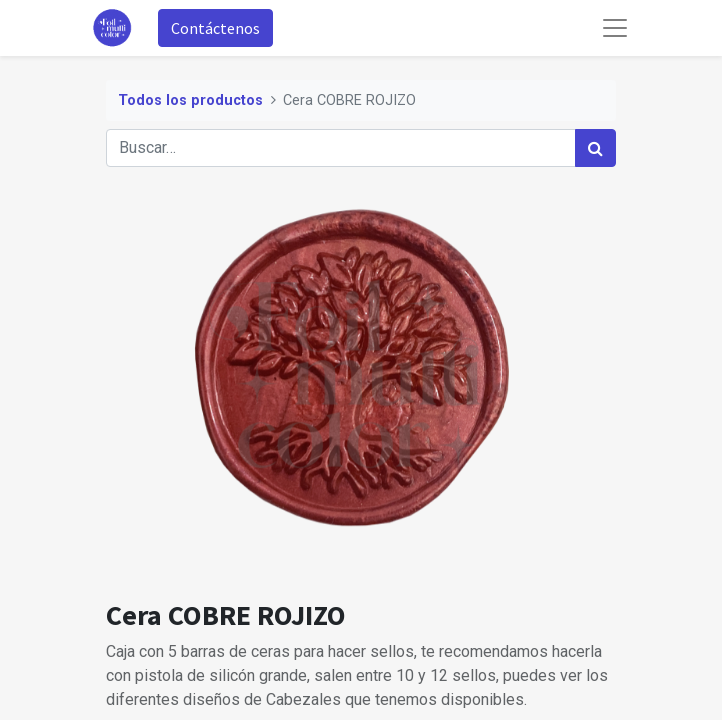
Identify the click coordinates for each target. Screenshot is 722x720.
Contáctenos (215, 28)
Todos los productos (190, 100)
